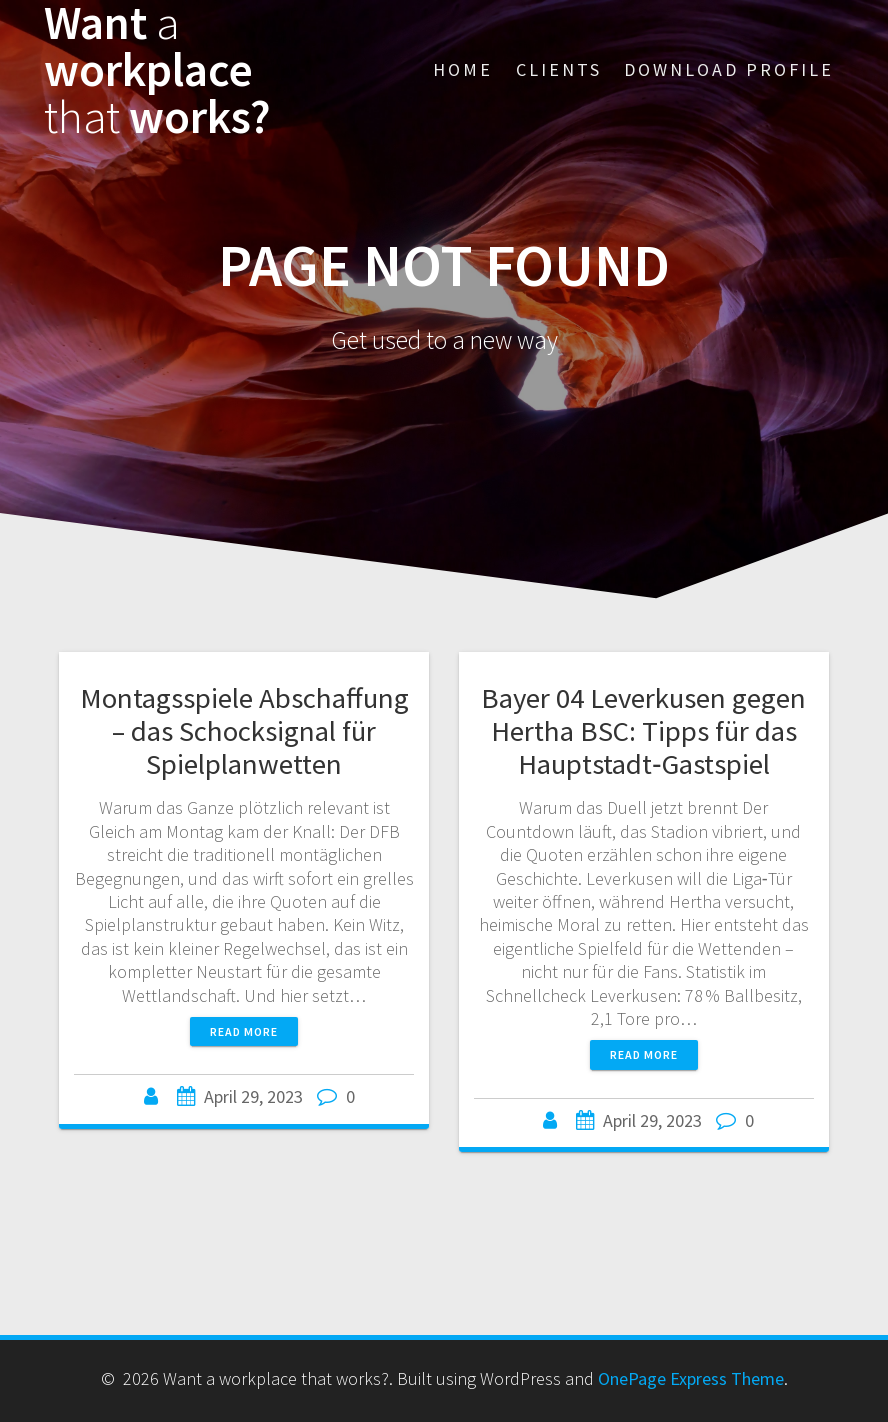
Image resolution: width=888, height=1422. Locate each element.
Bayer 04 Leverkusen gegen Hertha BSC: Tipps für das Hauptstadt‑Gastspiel (643, 731)
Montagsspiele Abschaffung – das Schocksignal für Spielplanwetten (244, 731)
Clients (559, 69)
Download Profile (729, 69)
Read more (244, 1031)
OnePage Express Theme (691, 1378)
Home (463, 69)
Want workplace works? (157, 70)
